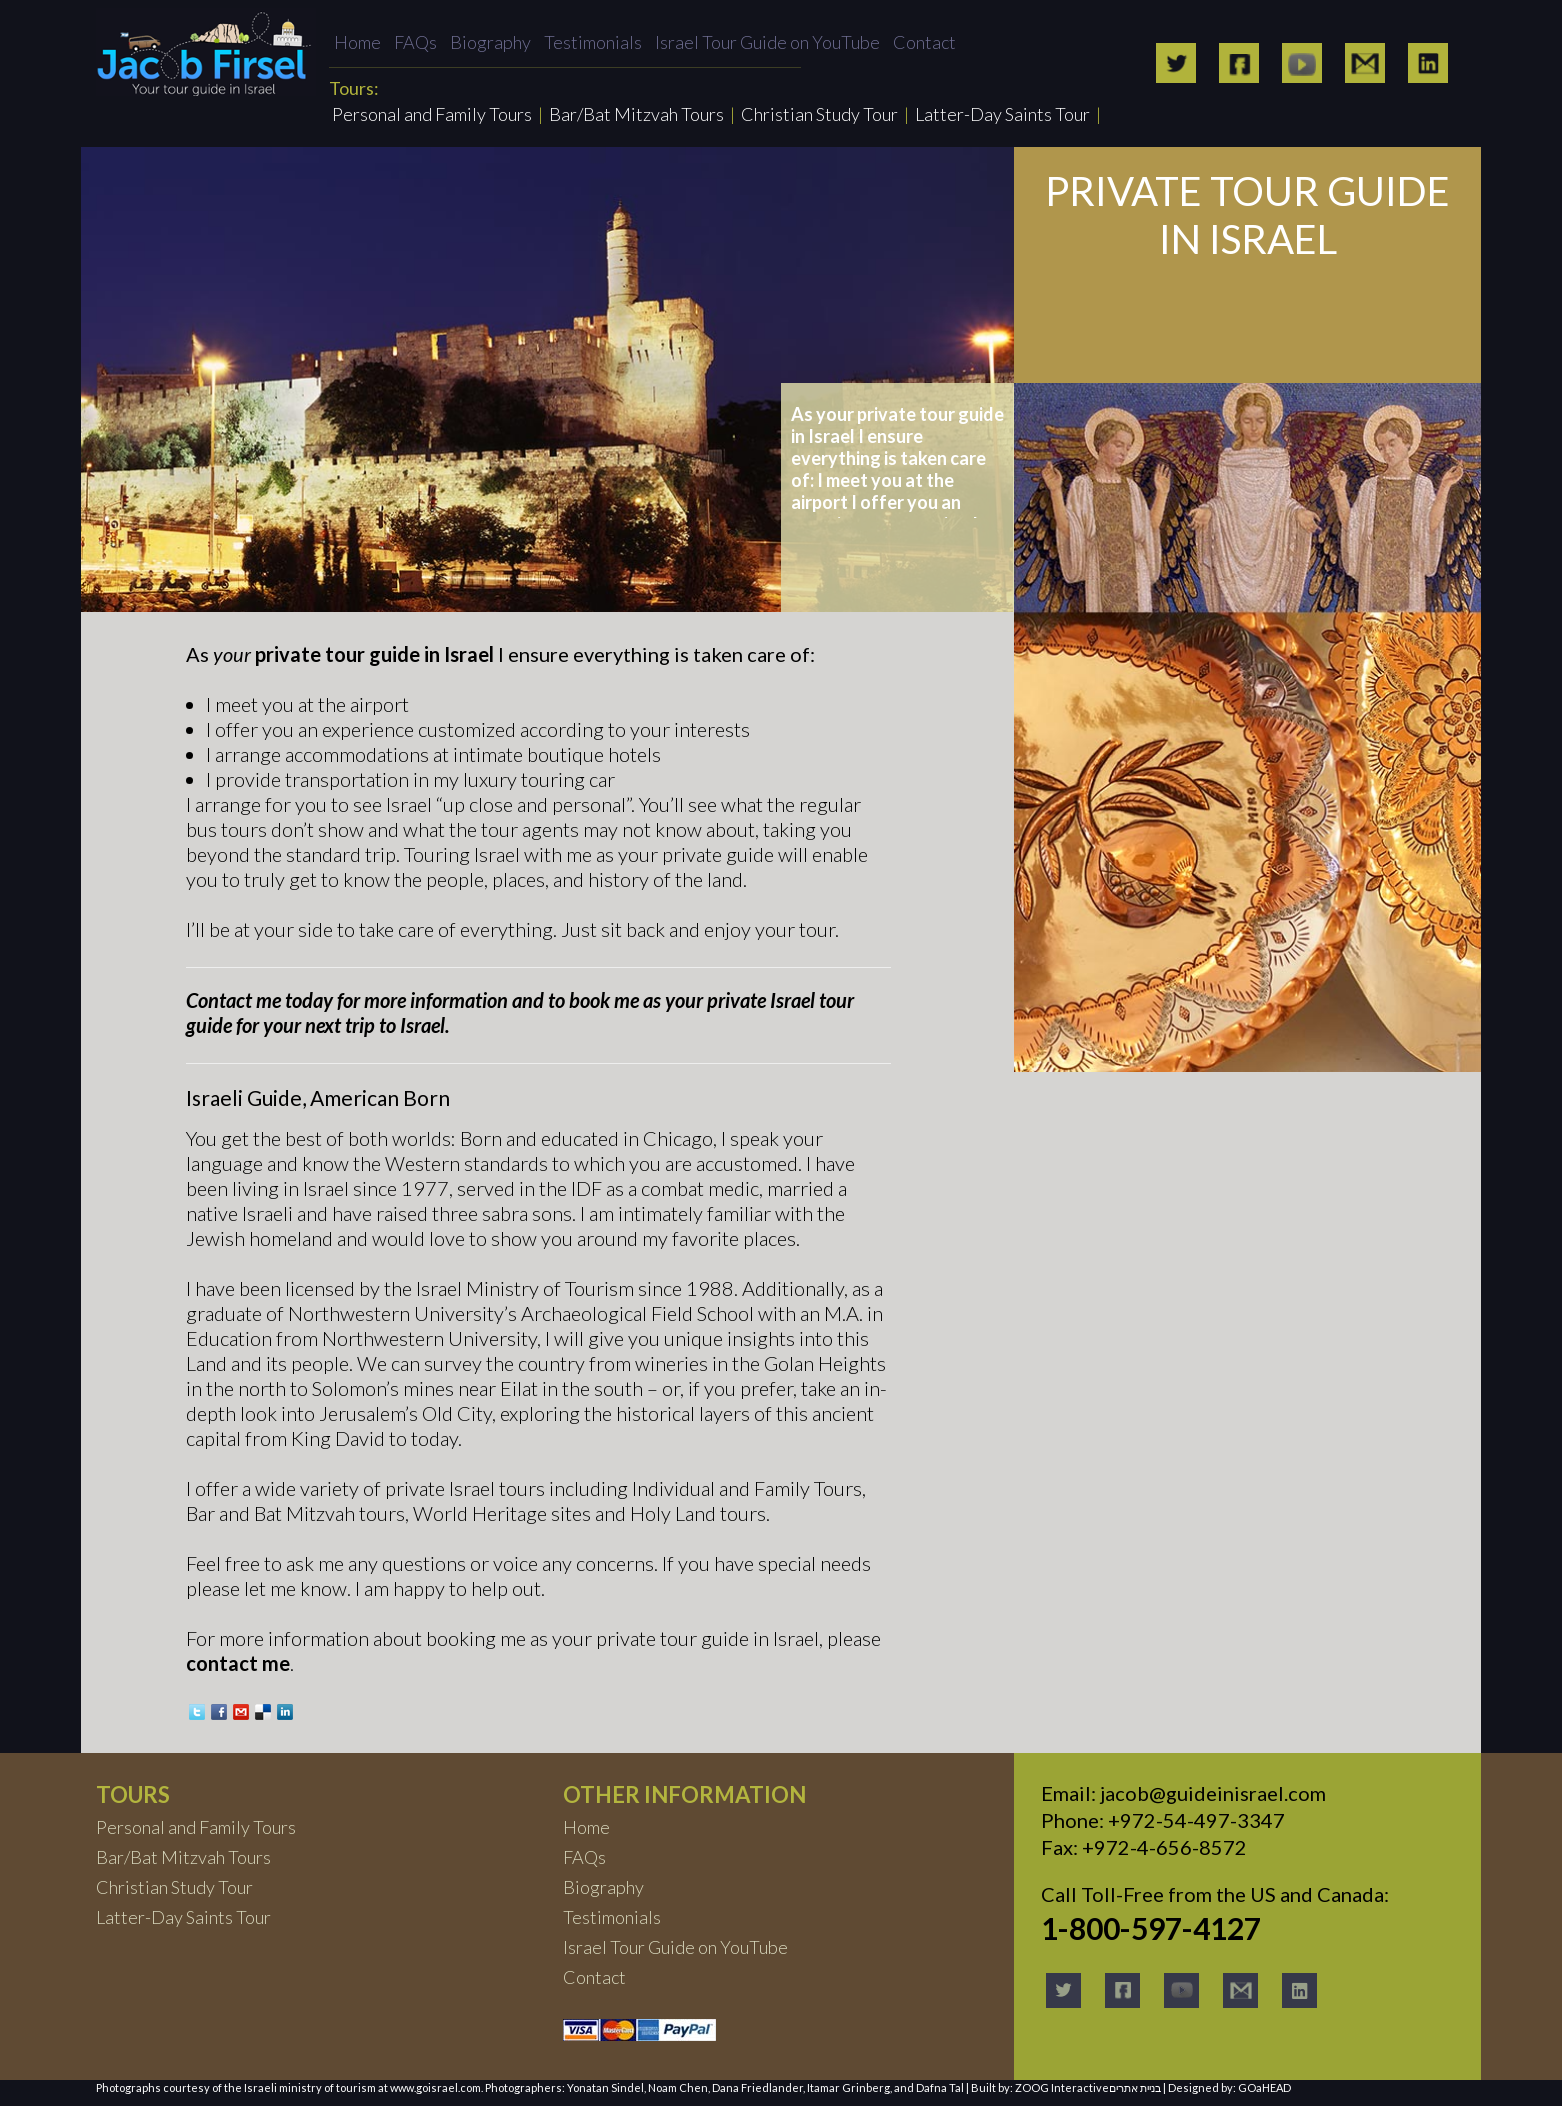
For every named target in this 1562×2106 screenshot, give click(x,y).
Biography (490, 42)
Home (357, 42)
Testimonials (593, 42)
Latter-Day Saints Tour (1002, 114)
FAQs (415, 42)
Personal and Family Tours (432, 114)
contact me (238, 1663)
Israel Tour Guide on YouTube (767, 42)
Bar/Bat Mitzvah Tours (636, 114)
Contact (924, 42)
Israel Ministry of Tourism (525, 1288)
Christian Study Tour (819, 114)
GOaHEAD (1264, 2087)
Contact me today (259, 1000)
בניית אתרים (1135, 2087)
